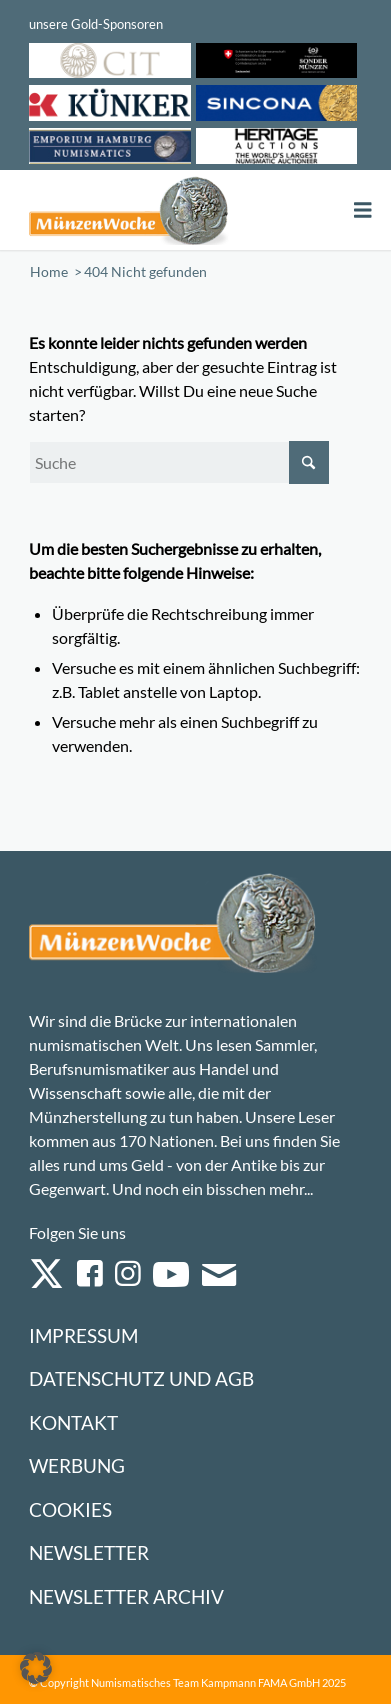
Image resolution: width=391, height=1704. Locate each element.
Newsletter (89, 1552)
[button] (36, 1668)
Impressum (83, 1335)
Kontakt (73, 1422)
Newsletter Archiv (126, 1596)
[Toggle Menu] (363, 210)
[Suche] (179, 462)
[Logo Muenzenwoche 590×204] (128, 210)
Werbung (77, 1465)
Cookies (70, 1509)
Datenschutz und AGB (141, 1378)
